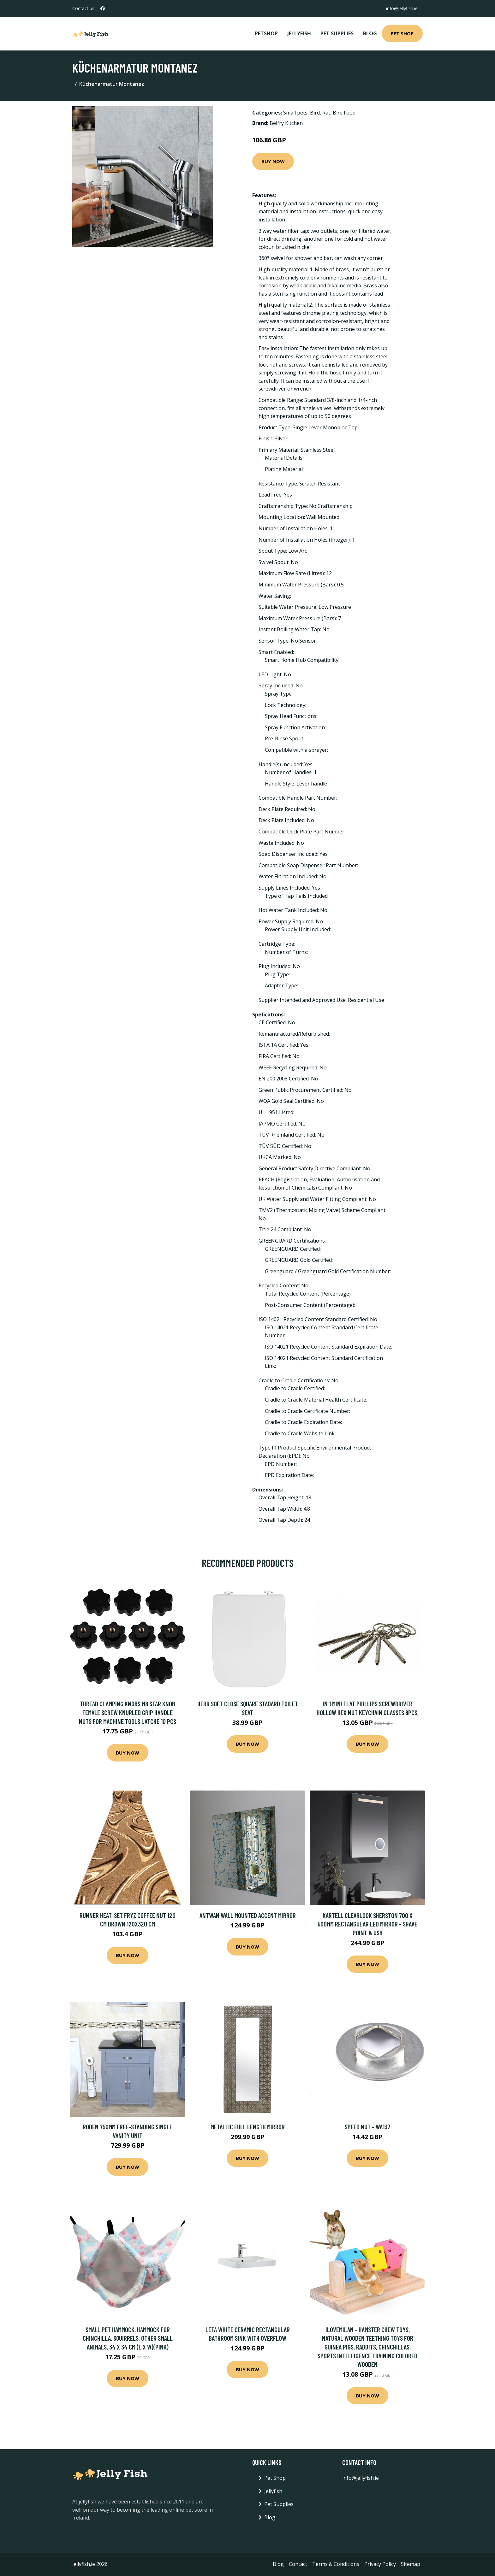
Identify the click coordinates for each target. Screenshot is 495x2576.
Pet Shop (402, 33)
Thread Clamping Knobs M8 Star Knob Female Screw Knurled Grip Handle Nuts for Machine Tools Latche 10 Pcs (127, 1712)
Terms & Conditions (335, 2564)
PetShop (266, 33)
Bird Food (344, 112)
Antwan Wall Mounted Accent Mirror (248, 1915)
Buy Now (273, 161)
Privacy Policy (380, 2564)
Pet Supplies (337, 33)
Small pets (295, 112)
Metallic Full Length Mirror (248, 2127)
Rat (326, 112)
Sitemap (410, 2564)
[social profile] (102, 9)
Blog (370, 33)
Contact (298, 2564)
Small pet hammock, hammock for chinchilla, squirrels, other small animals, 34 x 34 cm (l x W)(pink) (128, 2338)
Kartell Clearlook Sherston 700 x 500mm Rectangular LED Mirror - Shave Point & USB (367, 1924)
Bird (315, 112)
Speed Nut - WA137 (367, 2127)
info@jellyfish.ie (402, 8)
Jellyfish (299, 33)
